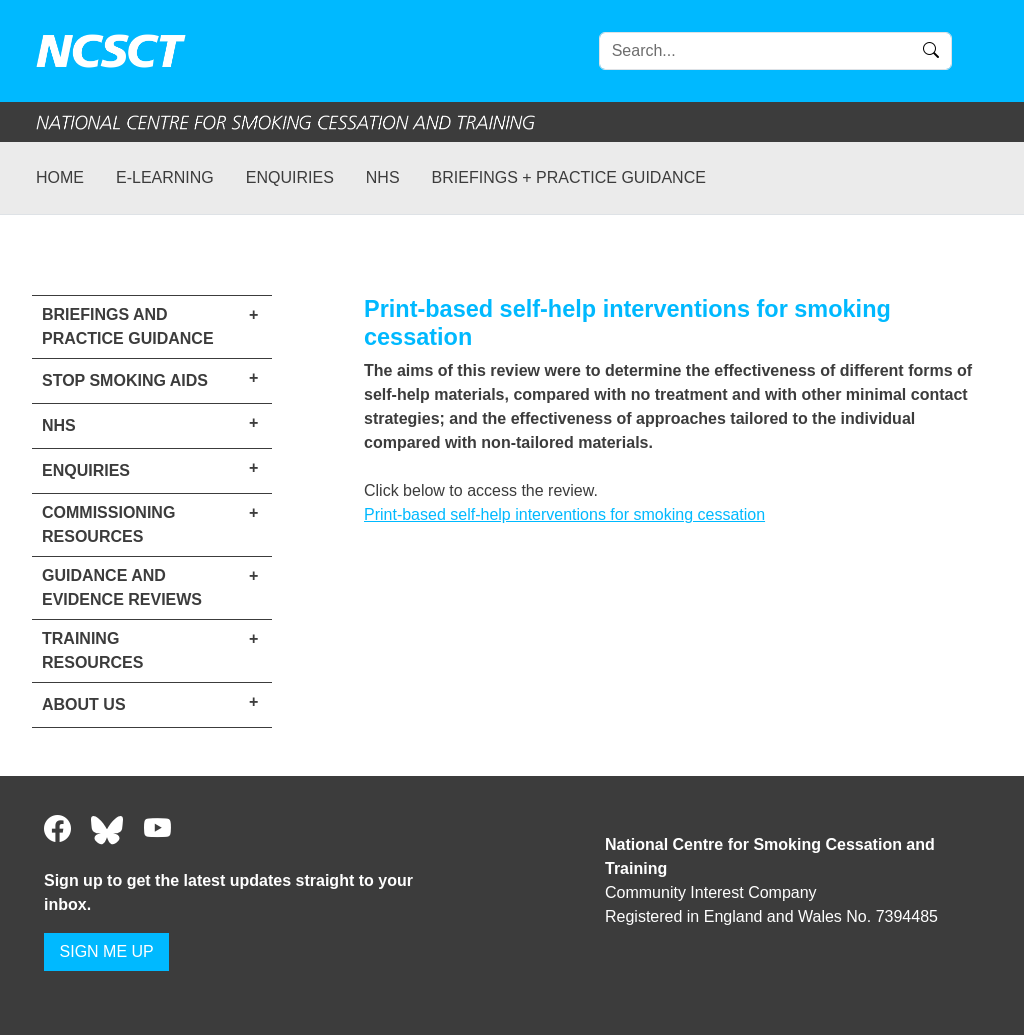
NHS (383, 177)
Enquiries (290, 177)
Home (60, 177)
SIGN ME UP (107, 951)
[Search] (775, 51)
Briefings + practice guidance (569, 177)
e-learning (165, 177)
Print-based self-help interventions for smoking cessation (564, 514)
